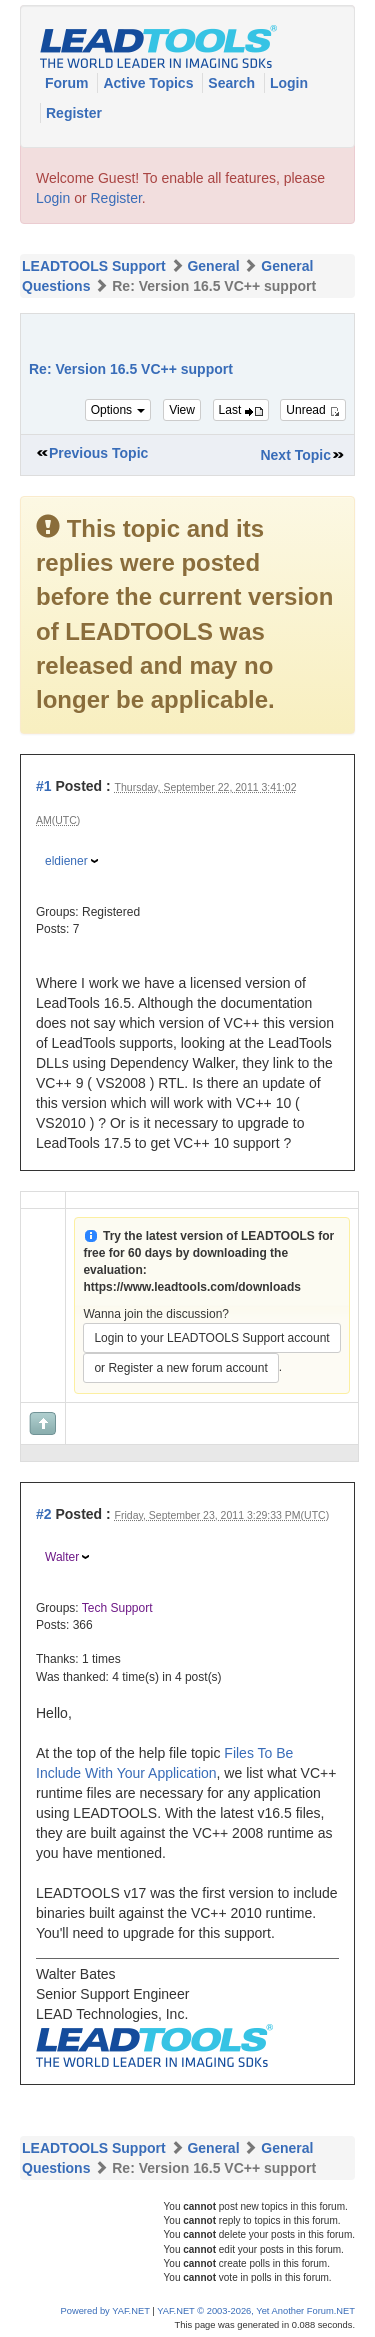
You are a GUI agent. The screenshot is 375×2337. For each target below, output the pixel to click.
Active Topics (150, 83)
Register (74, 113)
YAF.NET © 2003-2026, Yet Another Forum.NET (256, 2311)
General (213, 266)
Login (289, 83)
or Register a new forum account (180, 1368)
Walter (62, 1557)
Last (241, 410)
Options (118, 410)
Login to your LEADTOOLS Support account (211, 1338)
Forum (68, 83)
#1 (44, 786)
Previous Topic (98, 453)
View (182, 410)
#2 (44, 1514)
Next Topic (295, 455)
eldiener (66, 861)
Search (233, 83)
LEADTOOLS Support (94, 266)
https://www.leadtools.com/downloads (192, 1287)
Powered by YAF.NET (105, 2311)
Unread (313, 410)
